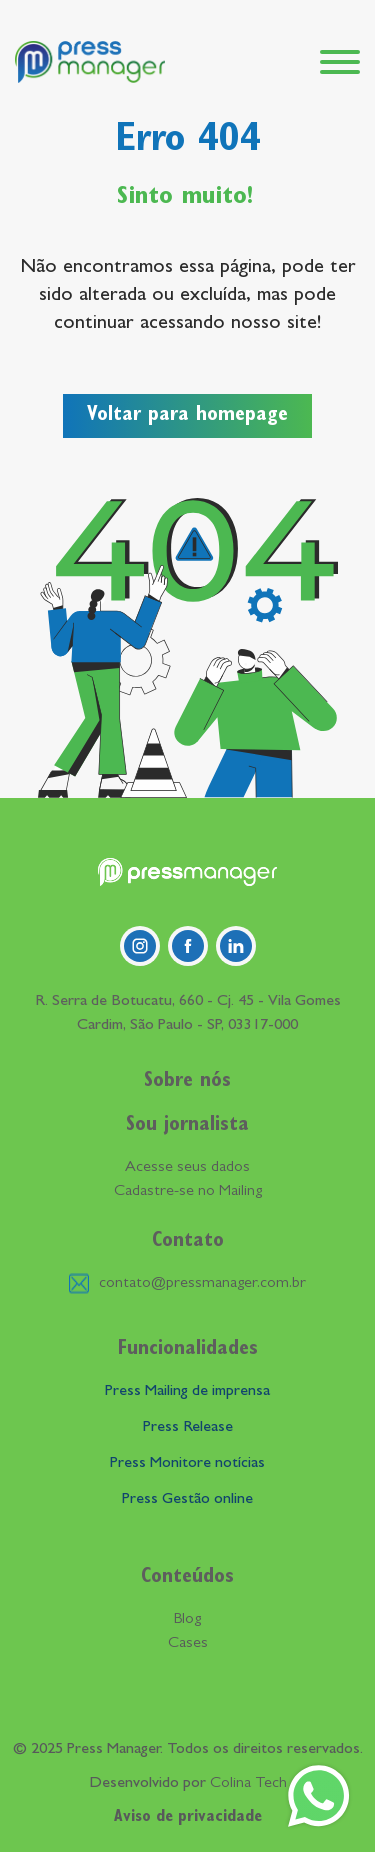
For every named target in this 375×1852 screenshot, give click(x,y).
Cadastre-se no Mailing (188, 1192)
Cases (188, 1644)
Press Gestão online (187, 1500)
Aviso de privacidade (188, 1818)
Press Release (188, 1428)
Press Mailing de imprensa (187, 1392)
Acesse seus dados (187, 1168)
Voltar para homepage (187, 416)
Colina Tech (248, 1784)
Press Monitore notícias (187, 1464)
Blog (187, 1620)
